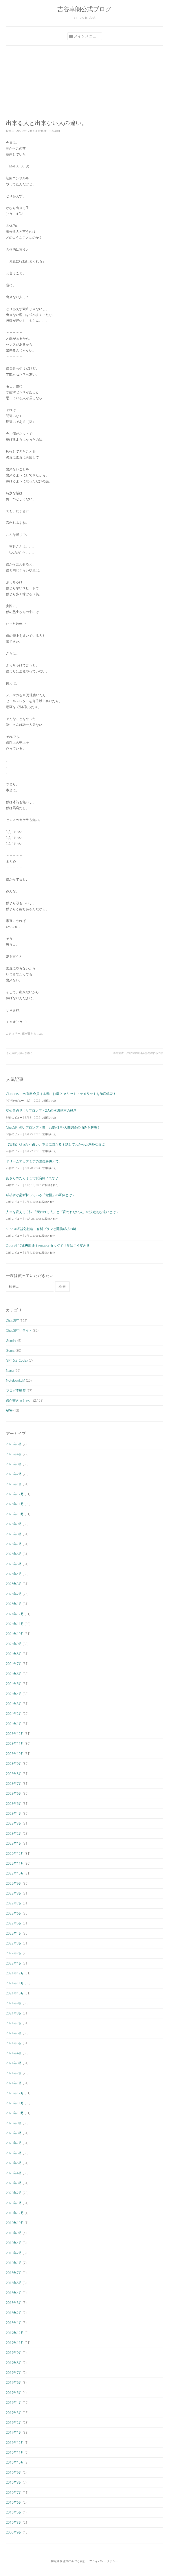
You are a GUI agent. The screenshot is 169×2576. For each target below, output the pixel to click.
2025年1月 (14, 1603)
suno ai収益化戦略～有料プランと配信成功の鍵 (41, 1228)
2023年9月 (14, 1763)
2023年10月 (15, 1753)
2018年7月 (14, 2272)
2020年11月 (15, 2103)
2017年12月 (15, 2332)
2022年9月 (14, 1883)
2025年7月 (14, 1544)
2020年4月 (14, 2173)
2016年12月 (15, 2442)
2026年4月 (14, 1454)
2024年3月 (14, 1703)
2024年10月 (15, 1633)
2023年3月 (14, 1823)
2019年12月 (15, 2213)
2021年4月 (14, 2053)
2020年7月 (14, 2143)
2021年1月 (14, 2083)
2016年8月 (14, 2482)
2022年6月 (14, 1913)
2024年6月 (14, 1673)
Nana (10, 1370)
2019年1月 (14, 2262)
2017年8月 (14, 2362)
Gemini (11, 1340)
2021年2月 (14, 2073)
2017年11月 (15, 2342)
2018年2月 (14, 2312)
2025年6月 (14, 1553)
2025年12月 (15, 1494)
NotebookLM (15, 1380)
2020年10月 (15, 2113)
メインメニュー (87, 36)
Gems (10, 1350)
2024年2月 (14, 1713)
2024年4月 (14, 1693)
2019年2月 (14, 2253)
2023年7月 (14, 1783)
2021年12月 (15, 1973)
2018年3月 (14, 2302)
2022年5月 (14, 1923)
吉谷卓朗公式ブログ (84, 9)
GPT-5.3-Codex (17, 1360)
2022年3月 (14, 1943)
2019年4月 (14, 2242)
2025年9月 (14, 1524)
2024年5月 (14, 1683)
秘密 (9, 1410)
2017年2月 (14, 2422)
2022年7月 (14, 1903)
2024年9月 (14, 1643)
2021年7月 (14, 2023)
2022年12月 (15, 1853)
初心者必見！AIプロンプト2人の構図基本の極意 (41, 1110)
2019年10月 (15, 2222)
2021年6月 (14, 2033)
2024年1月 (14, 1723)
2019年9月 (14, 2233)
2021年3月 (14, 2063)
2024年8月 (14, 1653)
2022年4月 (14, 1933)
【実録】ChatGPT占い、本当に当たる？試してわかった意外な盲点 (55, 1144)
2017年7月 (14, 2372)
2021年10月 (15, 1993)
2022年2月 (14, 1953)
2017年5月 (14, 2392)
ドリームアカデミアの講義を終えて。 (34, 1161)
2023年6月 (14, 1793)
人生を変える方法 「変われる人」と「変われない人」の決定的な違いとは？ (62, 1212)
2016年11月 (15, 2452)
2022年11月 (15, 1863)
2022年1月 (14, 1963)
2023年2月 (14, 1833)
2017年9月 (14, 2352)
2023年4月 (14, 1813)
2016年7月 (14, 2492)
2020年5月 (14, 2163)
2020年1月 (14, 2203)
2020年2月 (14, 2192)
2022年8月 (14, 1893)
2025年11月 (15, 1504)
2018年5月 (14, 2282)
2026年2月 (14, 1474)
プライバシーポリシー (103, 2561)
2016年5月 (14, 2512)
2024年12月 (15, 1614)
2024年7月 (14, 1663)
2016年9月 (14, 2472)
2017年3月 (14, 2412)
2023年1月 (14, 1843)
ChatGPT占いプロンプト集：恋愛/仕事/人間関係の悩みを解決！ (53, 1127)
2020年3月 (14, 2183)
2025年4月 (14, 1574)
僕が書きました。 (33, 1033)
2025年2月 (14, 1594)
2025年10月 (15, 1514)
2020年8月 (14, 2133)
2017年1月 (14, 2432)
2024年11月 (15, 1623)
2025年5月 (14, 1564)
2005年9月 (14, 2532)
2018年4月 (14, 2292)
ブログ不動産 (16, 1390)
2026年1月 (14, 1484)
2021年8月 (14, 2013)
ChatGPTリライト (19, 1330)
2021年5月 (14, 2043)
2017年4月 (14, 2402)
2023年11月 (15, 1743)
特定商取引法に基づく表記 (68, 2561)
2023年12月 (15, 1733)
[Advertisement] (84, 83)
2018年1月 (14, 2322)
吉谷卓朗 (54, 131)
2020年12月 (15, 2093)
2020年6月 (14, 2153)
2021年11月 (15, 1983)
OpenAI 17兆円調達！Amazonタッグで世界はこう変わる (48, 1245)
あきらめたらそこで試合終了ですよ (32, 1178)
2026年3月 (14, 1464)
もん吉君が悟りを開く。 (20, 1053)
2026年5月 (14, 1444)
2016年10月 (15, 2462)
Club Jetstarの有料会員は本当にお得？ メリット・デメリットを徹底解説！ (61, 1093)
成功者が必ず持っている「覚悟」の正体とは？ (40, 1195)
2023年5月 (14, 1803)
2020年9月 (14, 2123)
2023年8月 (14, 1773)
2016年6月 (14, 2502)
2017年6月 (14, 2382)
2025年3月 (14, 1583)
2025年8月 (14, 1534)
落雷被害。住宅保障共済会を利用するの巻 (138, 1053)
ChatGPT (12, 1320)
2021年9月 (14, 2003)
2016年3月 (14, 2522)
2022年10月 (15, 1873)
